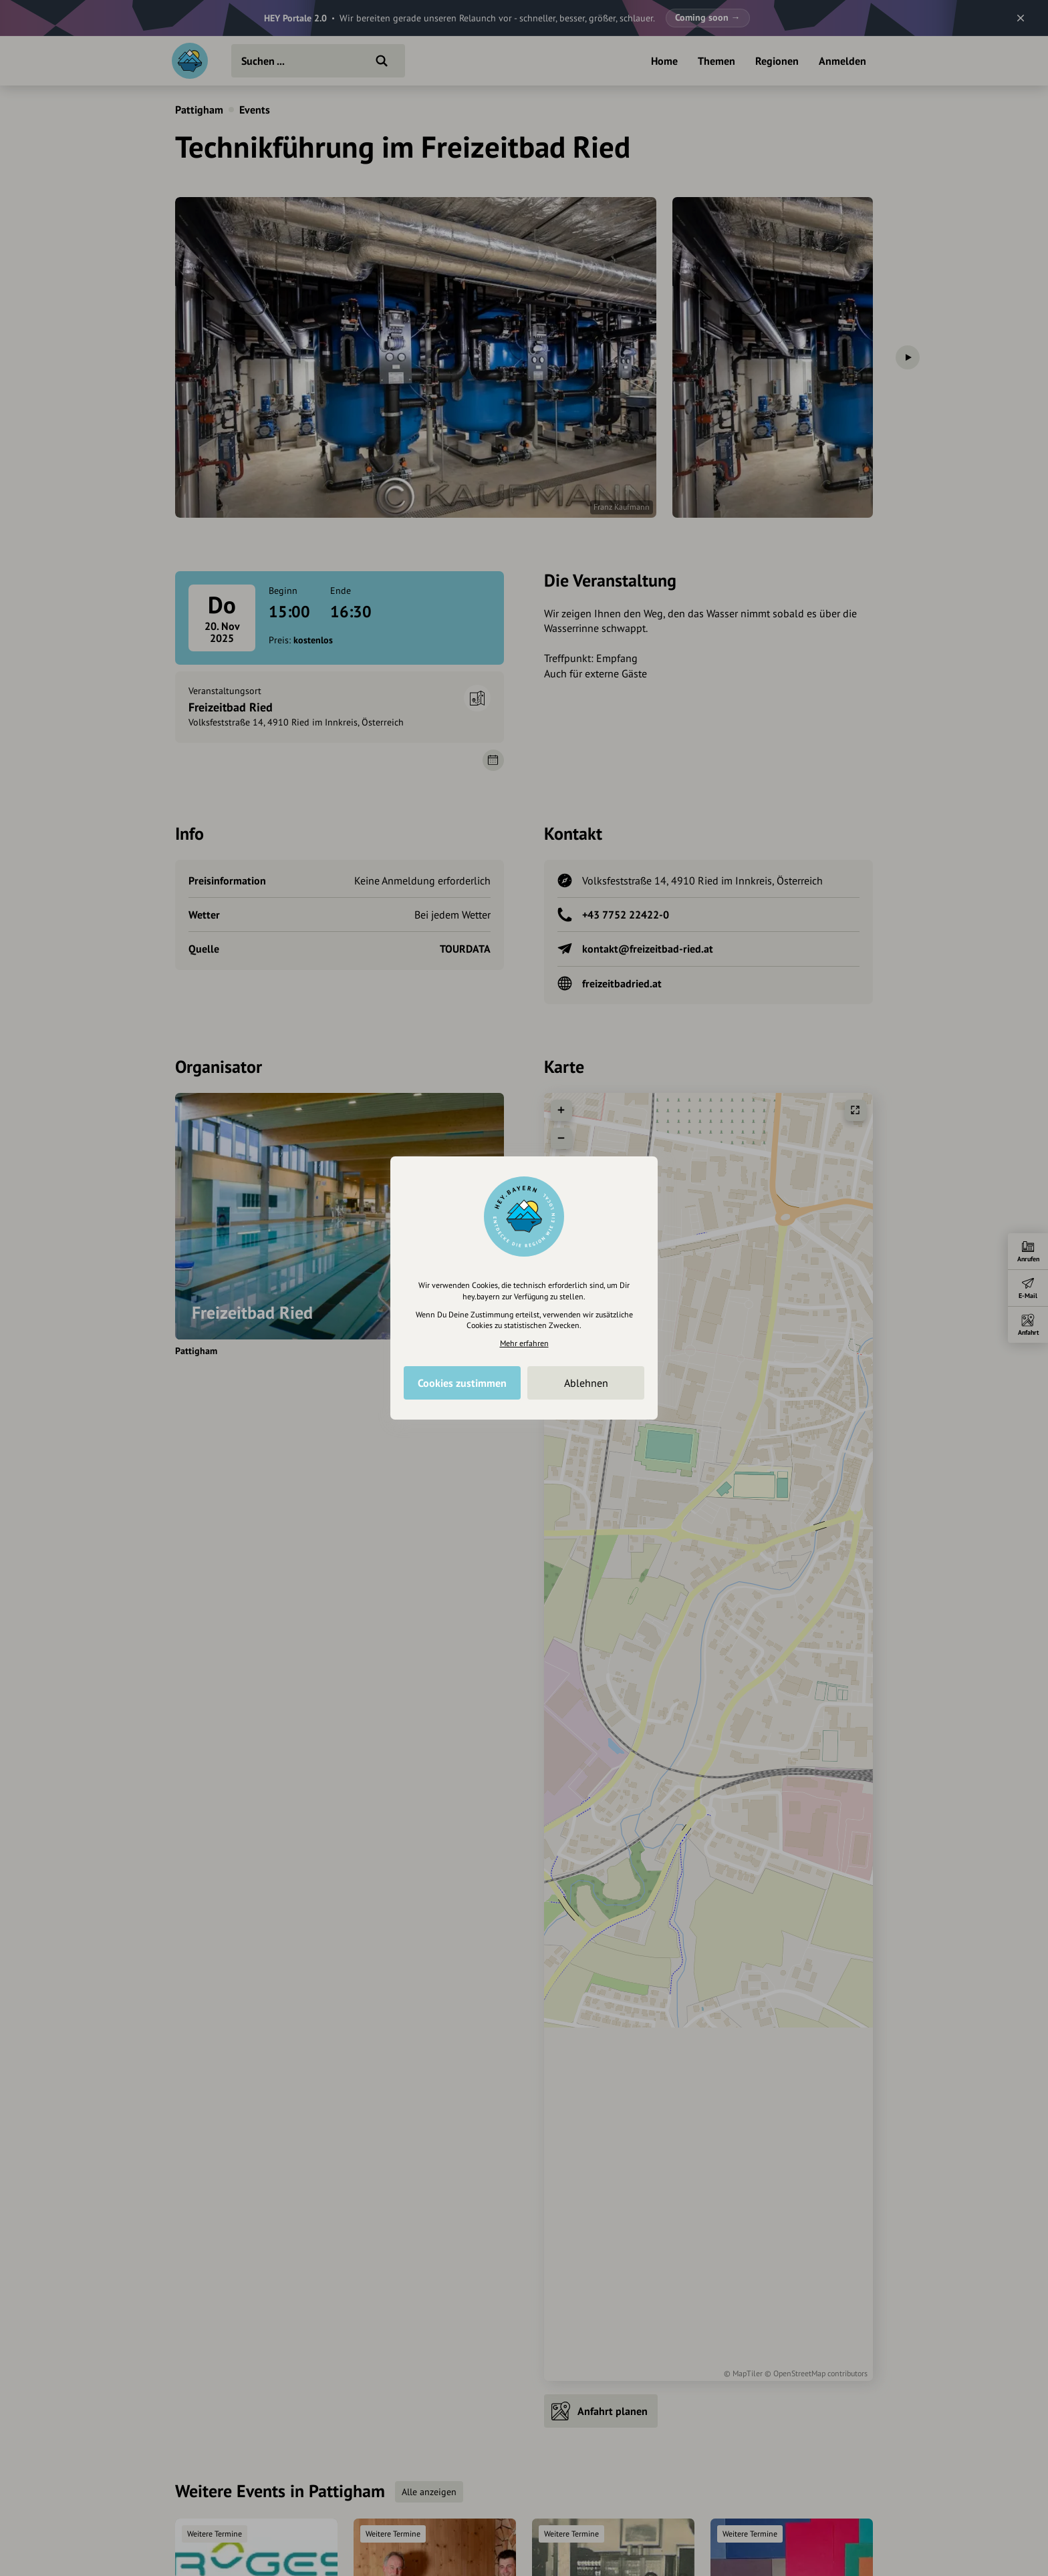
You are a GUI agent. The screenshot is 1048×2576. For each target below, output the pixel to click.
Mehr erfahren (524, 1343)
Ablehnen (586, 1383)
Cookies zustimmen (462, 1383)
